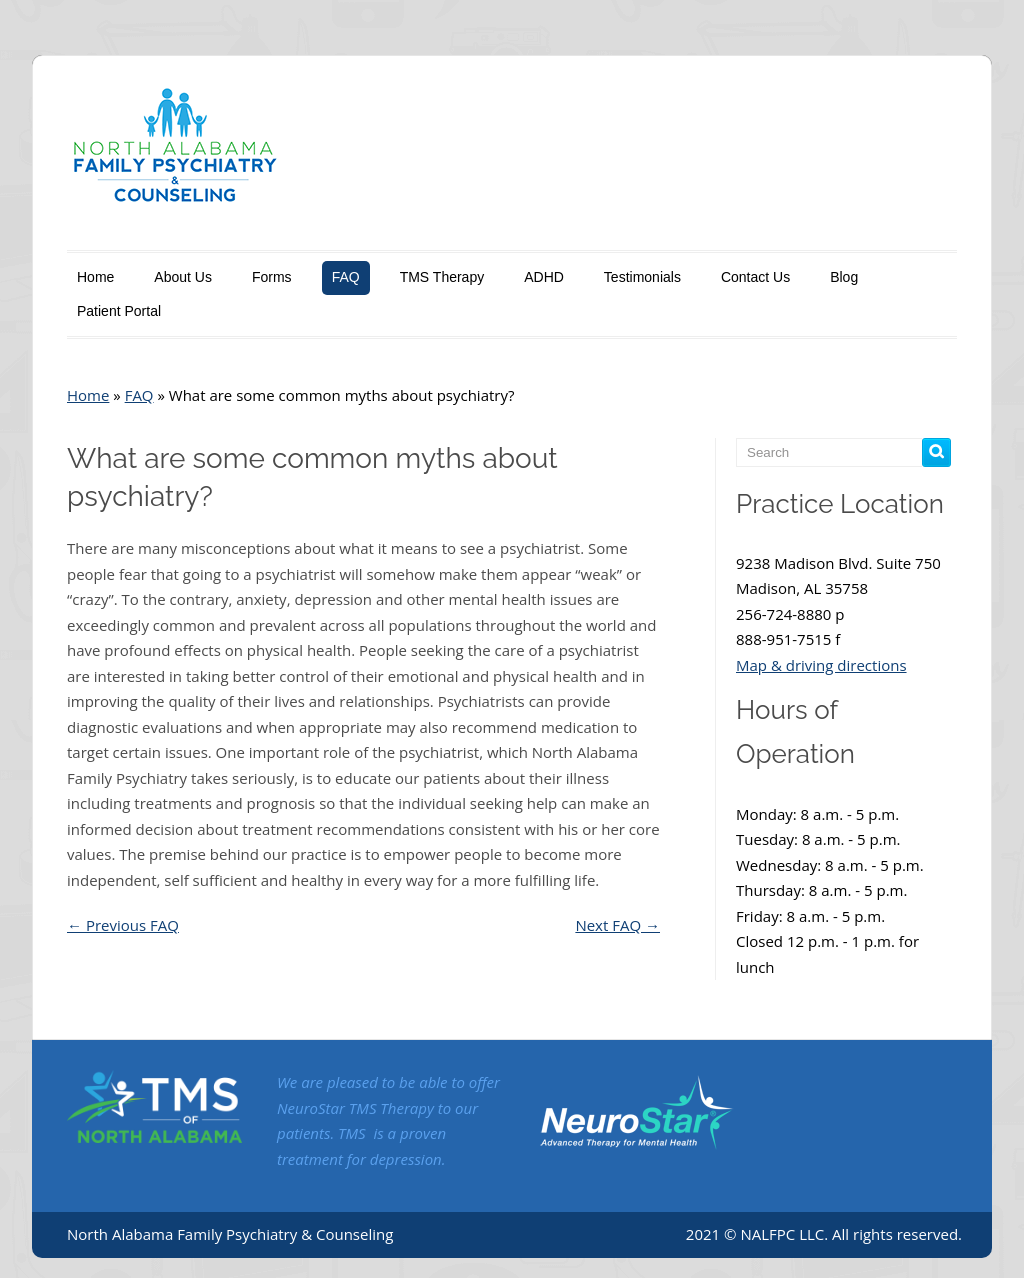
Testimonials (642, 277)
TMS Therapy (442, 277)
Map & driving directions (821, 665)
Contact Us (755, 277)
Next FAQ (617, 925)
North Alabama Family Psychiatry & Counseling (230, 1234)
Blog (844, 277)
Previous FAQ (123, 925)
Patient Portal (119, 311)
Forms (272, 277)
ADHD (544, 277)
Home (95, 277)
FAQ (346, 277)
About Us (183, 277)
